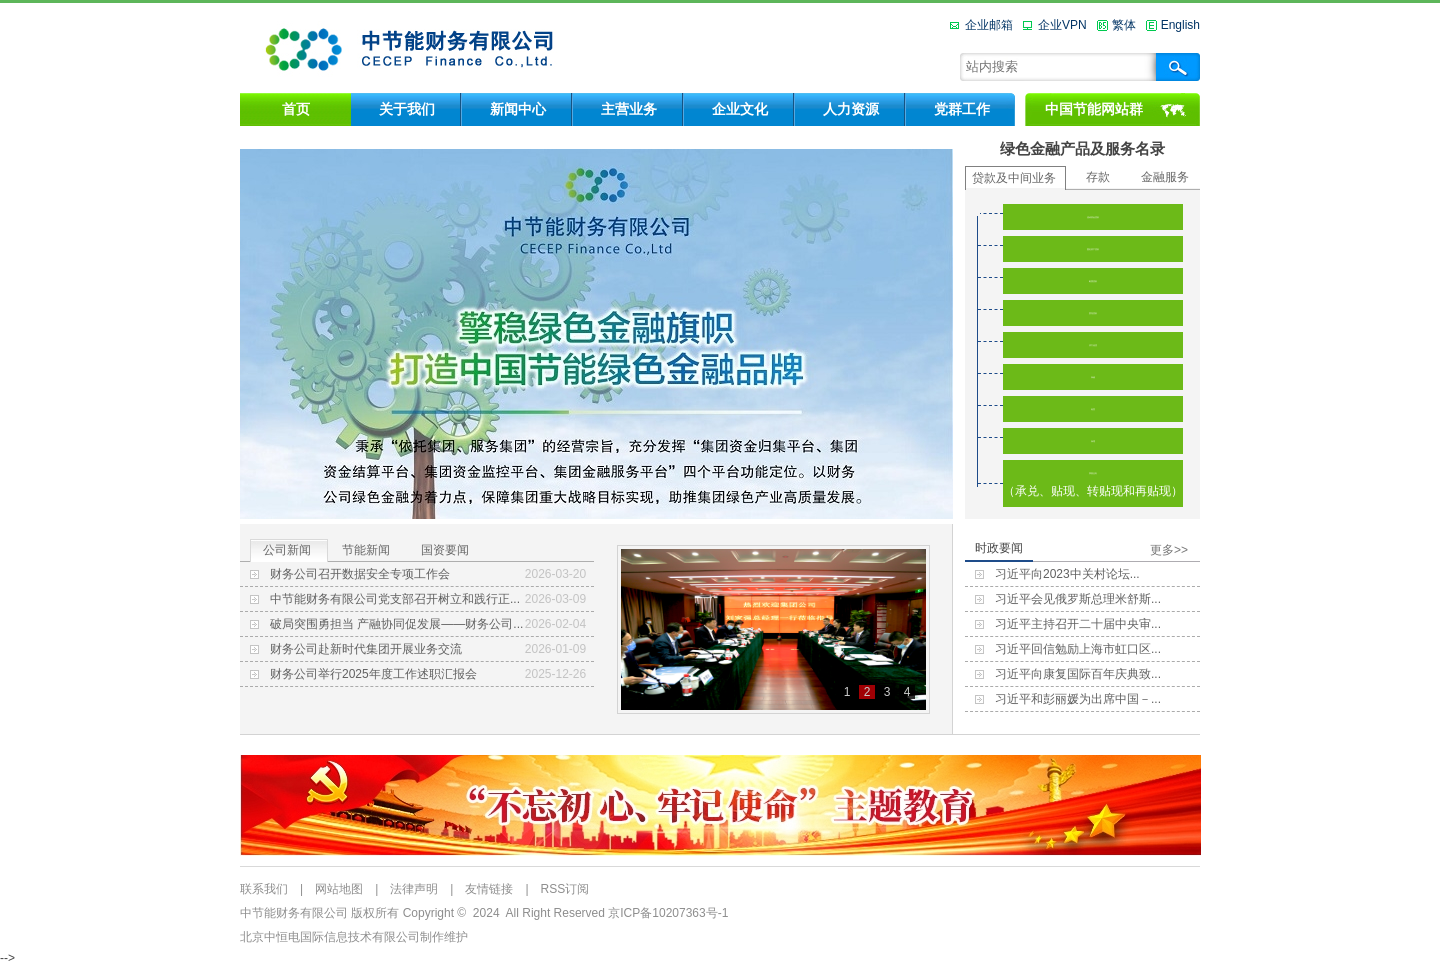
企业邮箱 (989, 25)
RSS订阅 (565, 889)
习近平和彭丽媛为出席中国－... (1078, 699)
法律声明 (414, 889)
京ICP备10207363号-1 (668, 913)
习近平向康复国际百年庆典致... (1078, 674)
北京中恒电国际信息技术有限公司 (330, 937)
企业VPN (1062, 25)
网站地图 (339, 889)
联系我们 (264, 889)
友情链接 (489, 889)
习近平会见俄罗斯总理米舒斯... (1078, 599)
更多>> (1169, 550)
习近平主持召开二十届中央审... (1078, 624)
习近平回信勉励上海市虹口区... (1078, 649)
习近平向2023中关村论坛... (1067, 574)
